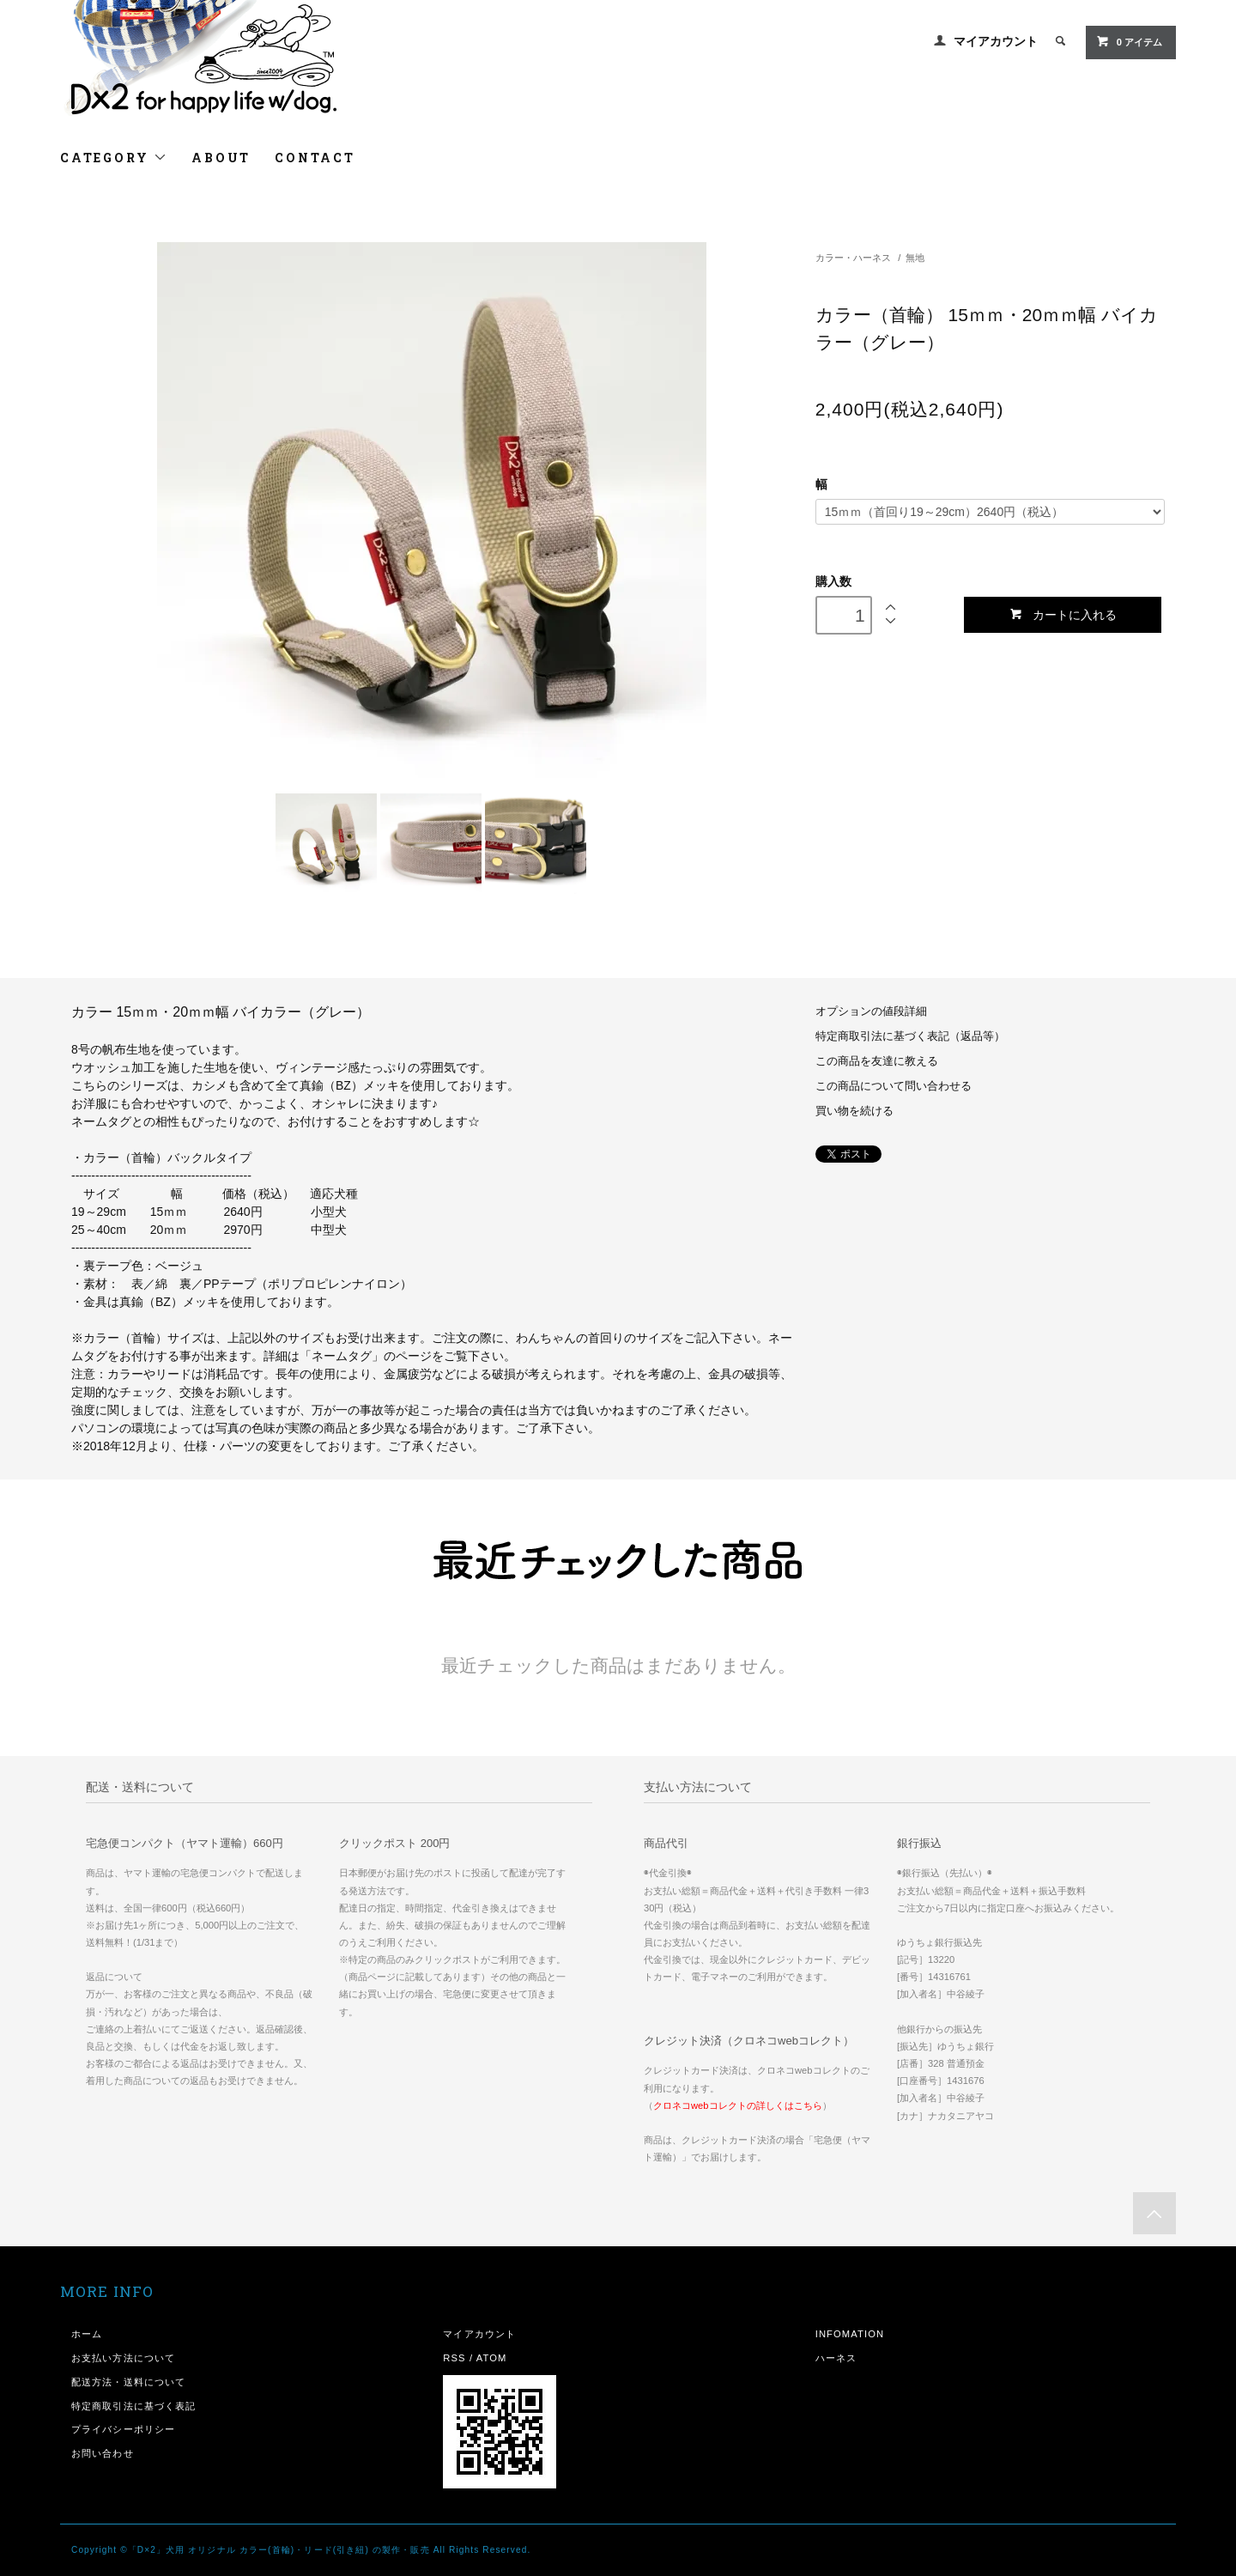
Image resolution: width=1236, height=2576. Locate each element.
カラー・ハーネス (853, 257)
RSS (454, 2358)
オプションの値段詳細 (871, 1011)
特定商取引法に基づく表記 (133, 2406)
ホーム (86, 2334)
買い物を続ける (854, 1111)
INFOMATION (850, 2334)
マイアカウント (996, 41)
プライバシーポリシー (123, 2429)
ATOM (491, 2358)
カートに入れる (1063, 614)
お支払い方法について (123, 2358)
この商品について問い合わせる (893, 1086)
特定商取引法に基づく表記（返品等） (910, 1036)
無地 (915, 257)
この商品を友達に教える (876, 1061)
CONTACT (315, 157)
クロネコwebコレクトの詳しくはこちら (737, 2105)
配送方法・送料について (128, 2382)
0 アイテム (1129, 41)
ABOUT (221, 157)
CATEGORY (113, 157)
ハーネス (836, 2358)
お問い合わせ (102, 2453)
